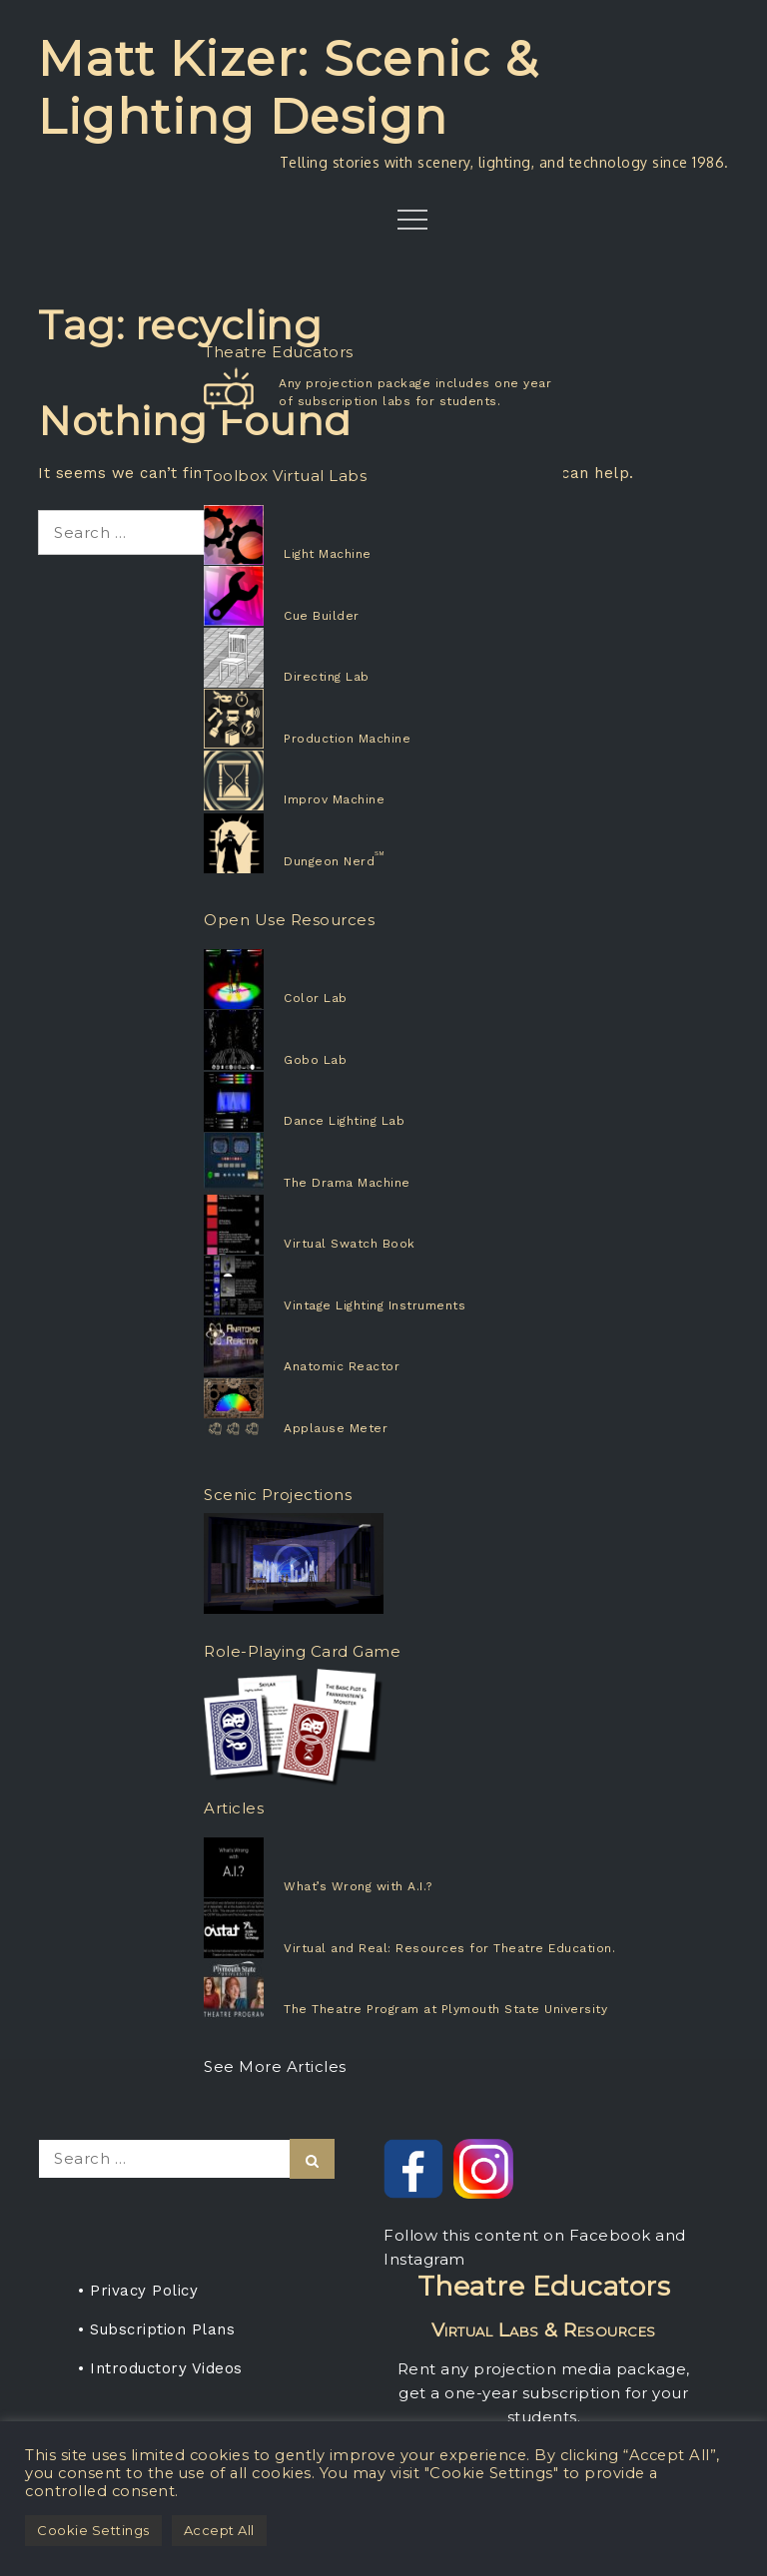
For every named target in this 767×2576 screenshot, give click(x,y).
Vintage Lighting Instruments (374, 1305)
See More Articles (275, 2066)
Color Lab (316, 998)
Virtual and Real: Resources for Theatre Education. (449, 1948)
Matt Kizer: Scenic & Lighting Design (288, 88)
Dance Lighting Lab (344, 1121)
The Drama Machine (347, 1183)
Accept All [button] (219, 2530)
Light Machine (328, 554)
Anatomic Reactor (341, 1366)
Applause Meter (335, 1428)
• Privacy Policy (138, 2291)
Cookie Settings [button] (93, 2530)
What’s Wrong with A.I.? (358, 1886)
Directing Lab (327, 677)
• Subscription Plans (156, 2329)
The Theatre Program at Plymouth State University (445, 2009)
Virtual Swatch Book (349, 1244)
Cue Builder (322, 616)
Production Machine (347, 739)
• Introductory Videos (160, 2368)
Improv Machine (334, 799)
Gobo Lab (315, 1060)
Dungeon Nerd (329, 861)
